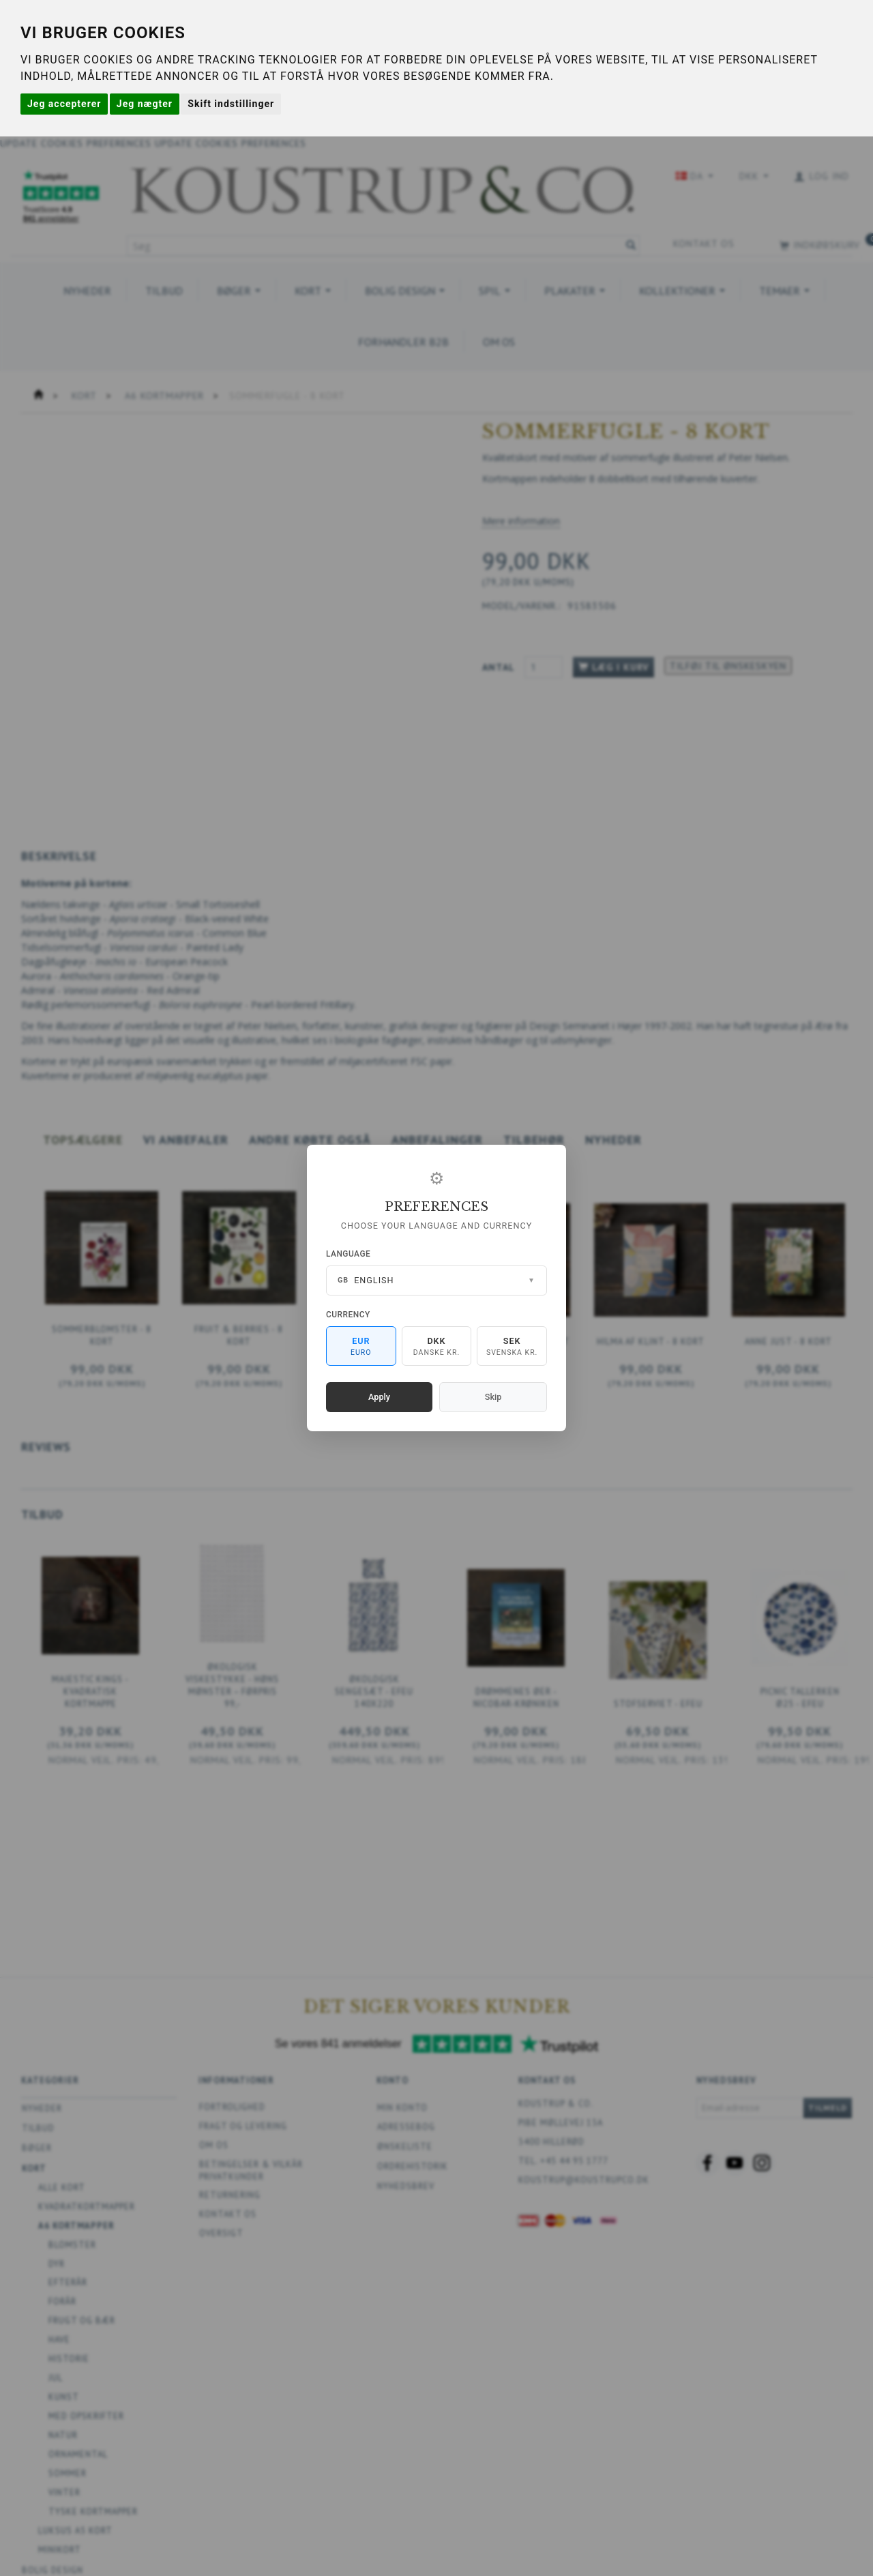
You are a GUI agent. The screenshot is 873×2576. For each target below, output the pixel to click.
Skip (493, 1397)
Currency (348, 1314)
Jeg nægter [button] (145, 103)
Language (348, 1254)
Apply (379, 1397)
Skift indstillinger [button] (231, 103)
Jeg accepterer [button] (64, 103)
